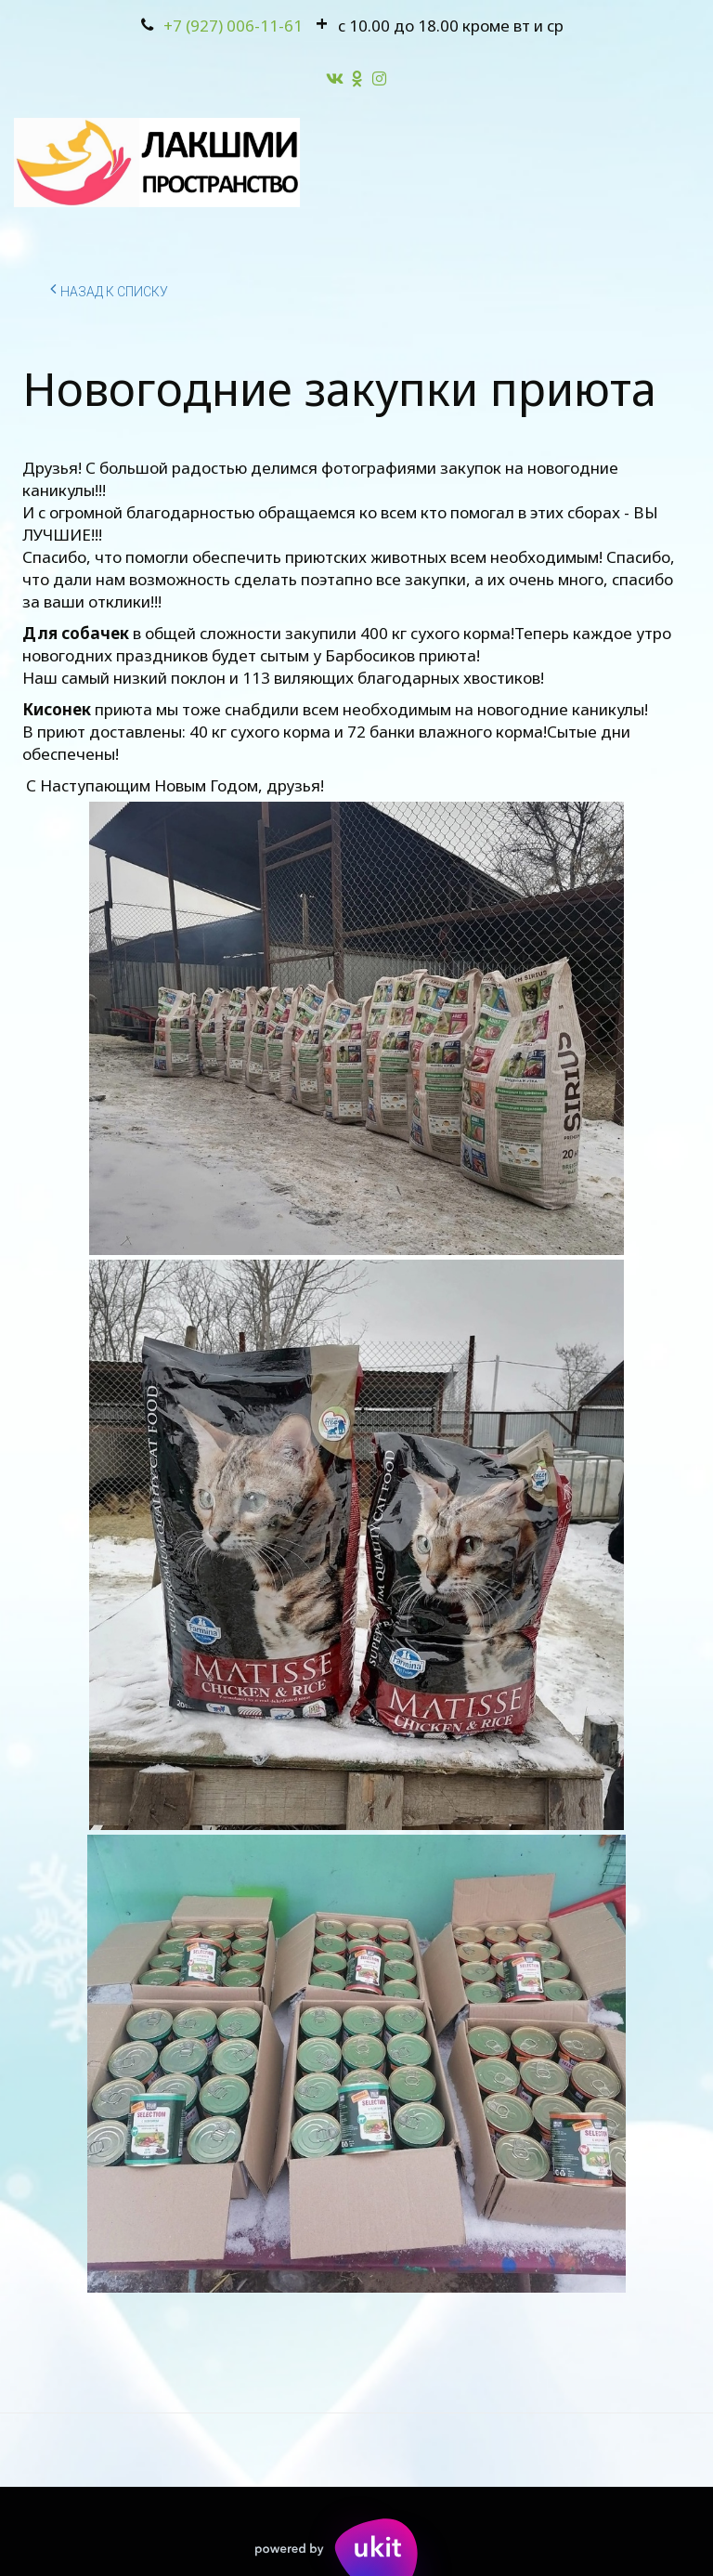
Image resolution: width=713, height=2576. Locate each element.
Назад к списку (109, 289)
